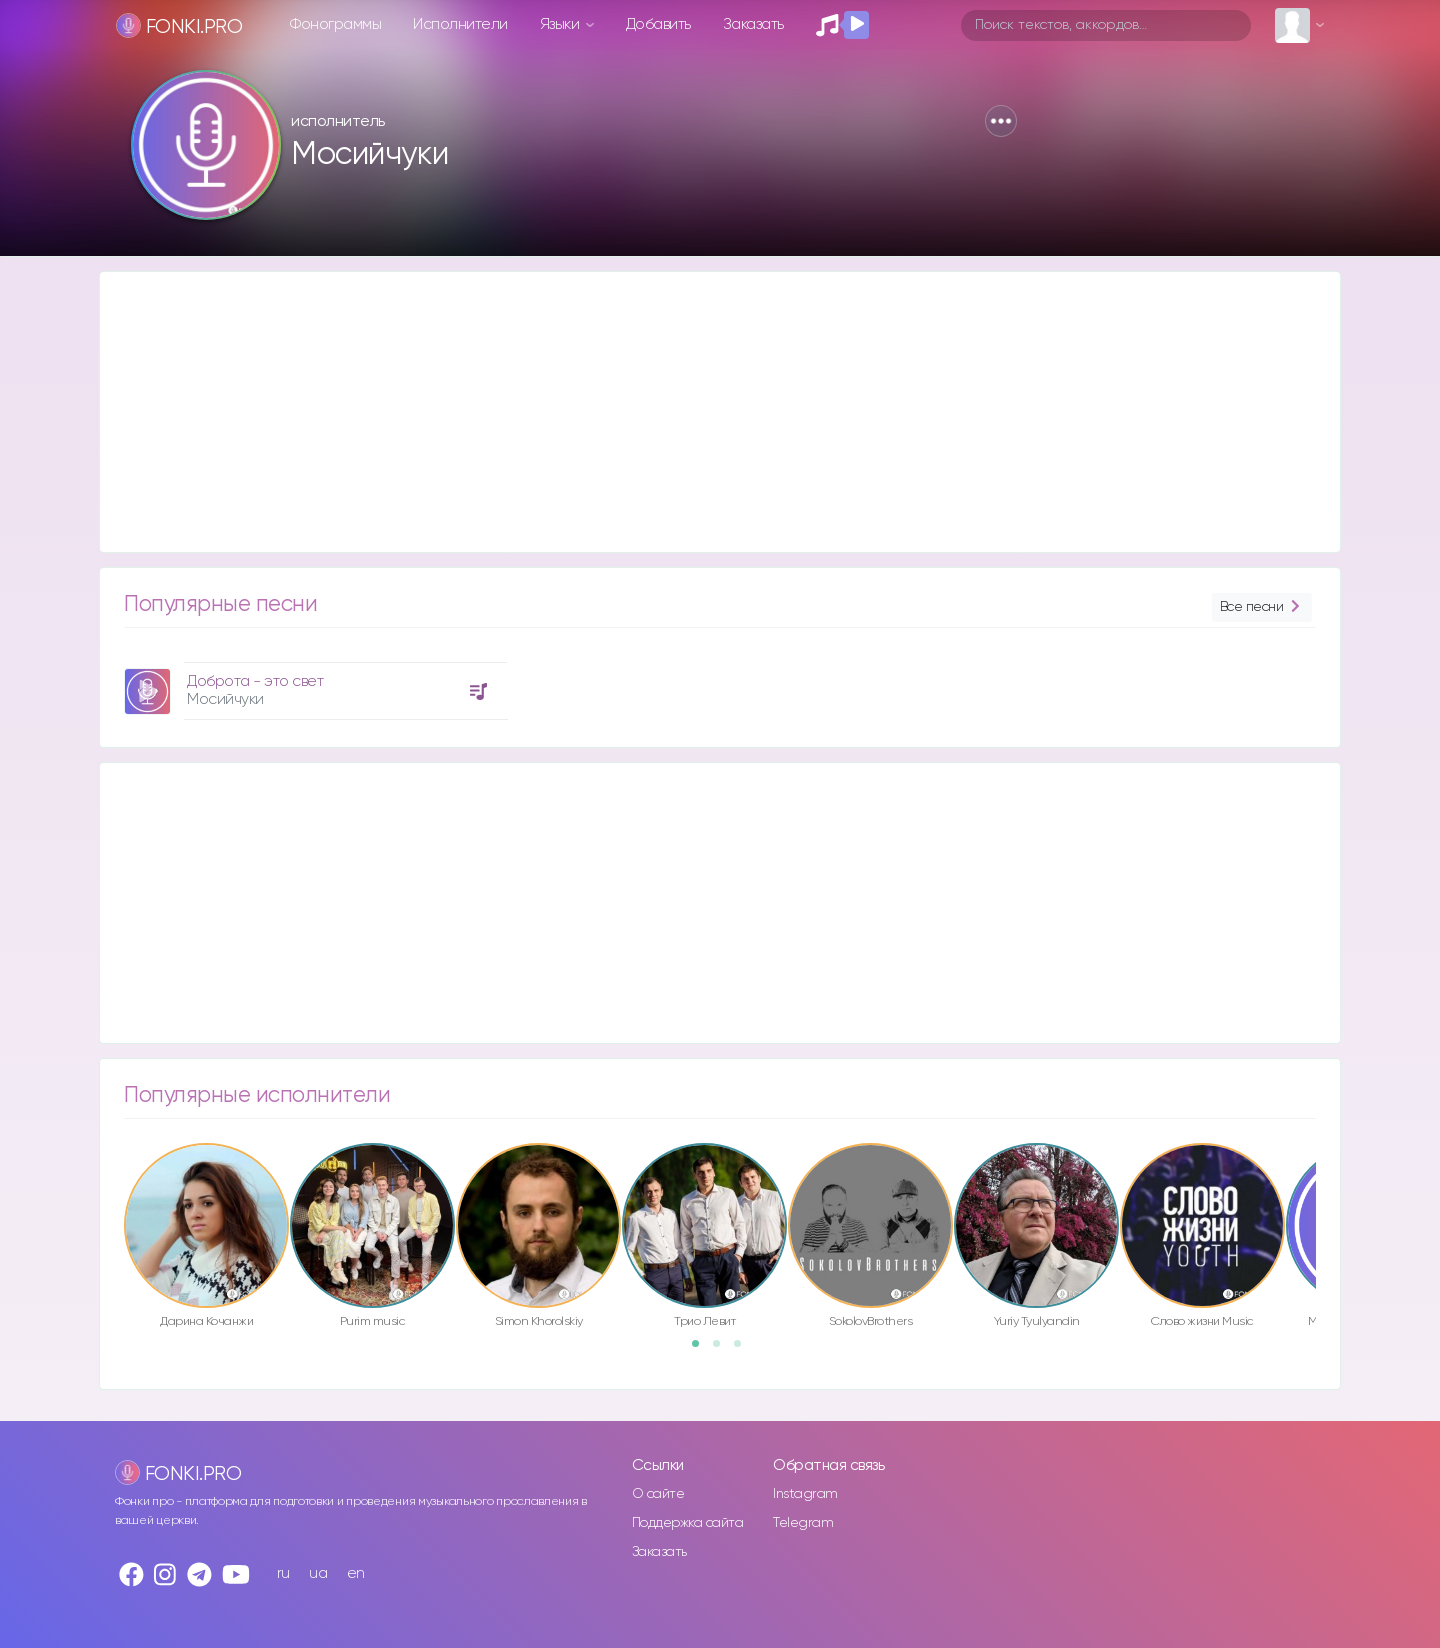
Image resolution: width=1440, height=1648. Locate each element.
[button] (1001, 121)
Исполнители (460, 24)
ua (318, 1573)
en (356, 1573)
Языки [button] (561, 24)
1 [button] (702, 1350)
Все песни (1262, 607)
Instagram (805, 1494)
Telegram (803, 1523)
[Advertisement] (700, 412)
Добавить (658, 24)
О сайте (658, 1494)
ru (283, 1573)
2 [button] (723, 1350)
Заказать (753, 24)
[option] (313, 683)
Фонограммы (335, 24)
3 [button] (744, 1350)
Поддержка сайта (688, 1523)
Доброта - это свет (255, 681)
